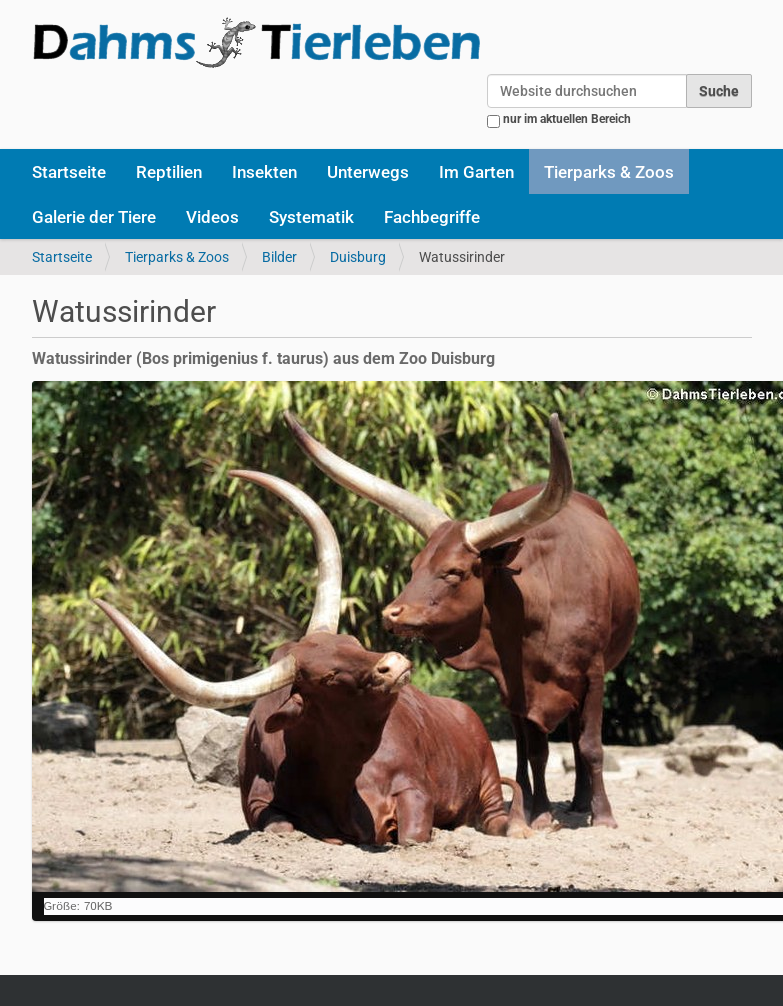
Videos (212, 217)
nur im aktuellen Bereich (567, 119)
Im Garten (476, 172)
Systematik (311, 217)
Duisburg (358, 257)
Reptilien (169, 172)
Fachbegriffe (432, 217)
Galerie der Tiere (94, 217)
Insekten (264, 172)
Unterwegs (368, 172)
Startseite (69, 172)
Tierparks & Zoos (609, 172)
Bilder (279, 257)
